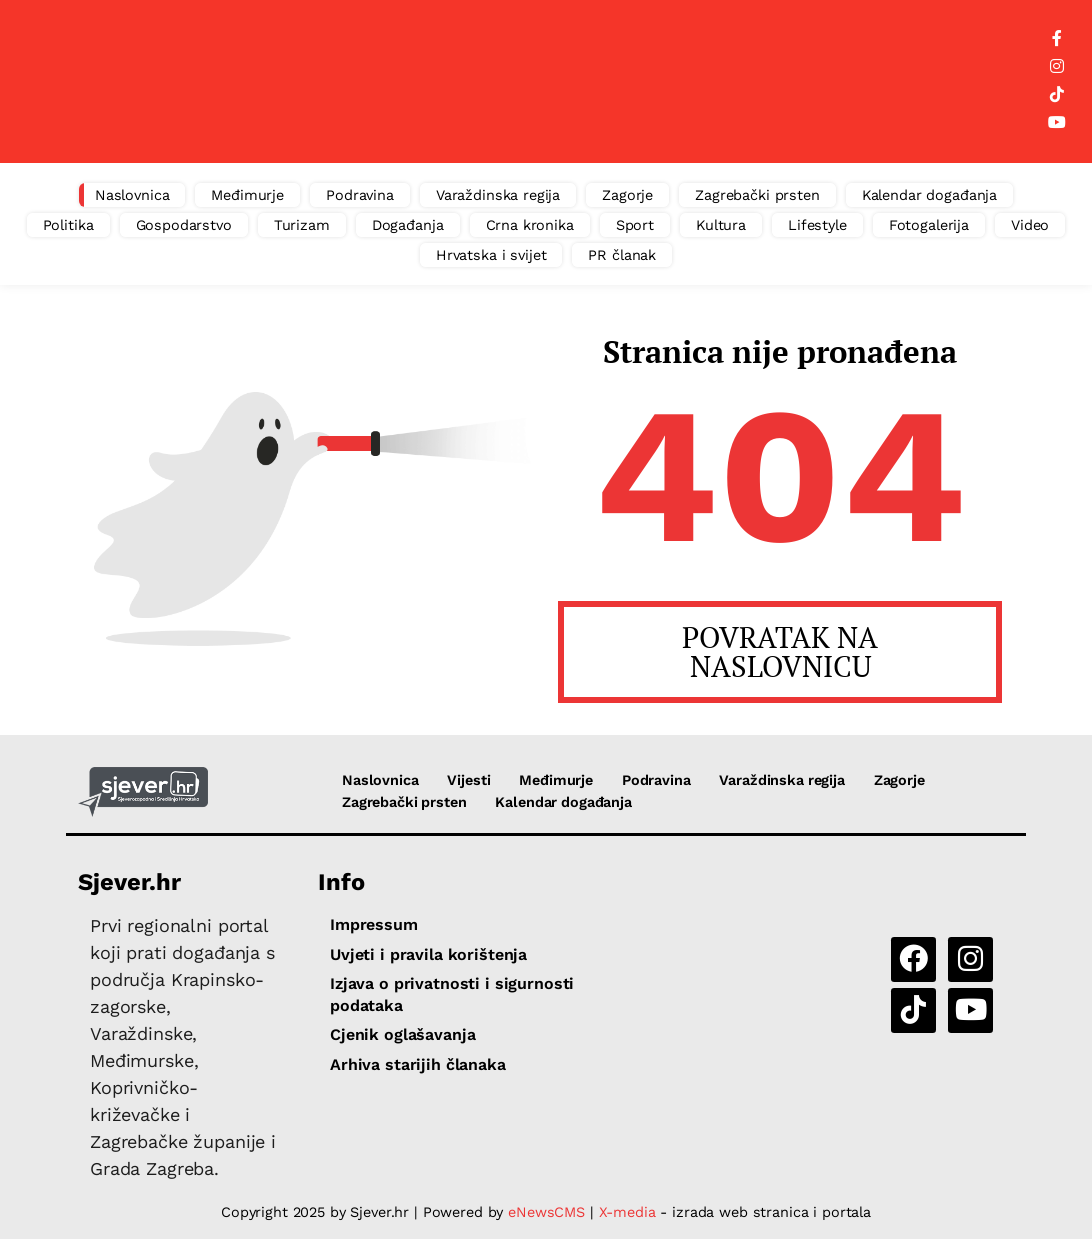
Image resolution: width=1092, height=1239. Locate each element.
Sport (635, 225)
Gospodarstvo (184, 225)
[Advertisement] (563, 82)
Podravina (360, 195)
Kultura (721, 225)
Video (1030, 225)
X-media (630, 1212)
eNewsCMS (546, 1212)
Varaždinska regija (498, 195)
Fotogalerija (929, 225)
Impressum (374, 924)
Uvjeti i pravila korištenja (428, 954)
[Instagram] (1057, 67)
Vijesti (468, 780)
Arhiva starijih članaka (418, 1064)
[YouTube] (1057, 123)
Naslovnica (132, 195)
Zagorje (627, 195)
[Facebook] (1057, 39)
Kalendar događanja (929, 195)
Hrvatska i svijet (491, 255)
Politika (68, 225)
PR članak (622, 255)
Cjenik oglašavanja (402, 1034)
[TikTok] (1057, 95)
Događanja (408, 225)
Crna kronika (530, 225)
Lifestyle (817, 225)
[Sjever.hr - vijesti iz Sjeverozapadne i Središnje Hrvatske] (143, 792)
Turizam (302, 225)
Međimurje (247, 195)
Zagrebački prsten (757, 195)
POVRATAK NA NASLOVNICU (780, 651)
